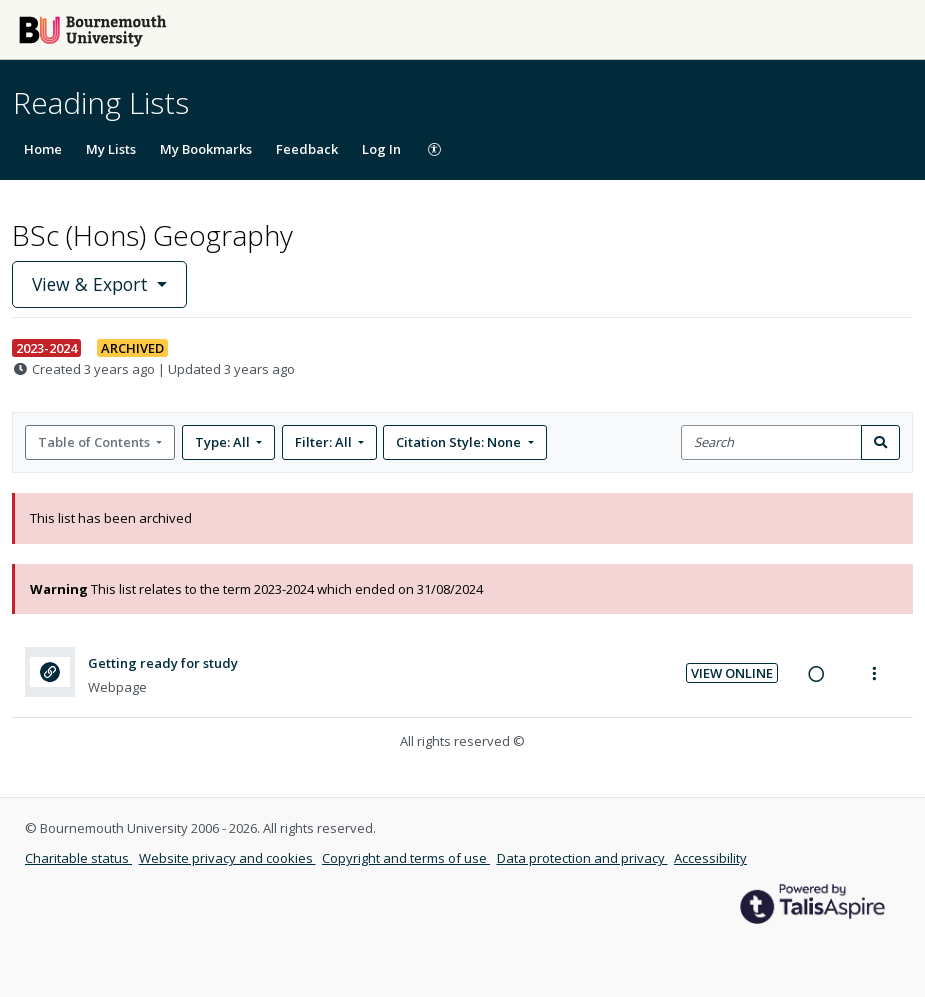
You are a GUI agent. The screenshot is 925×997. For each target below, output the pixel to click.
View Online (732, 673)
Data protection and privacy (582, 858)
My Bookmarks (206, 149)
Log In (381, 149)
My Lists (111, 149)
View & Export (92, 284)
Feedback (307, 149)
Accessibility (710, 858)
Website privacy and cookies (227, 858)
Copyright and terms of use (406, 858)
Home (43, 149)
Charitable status (78, 858)
